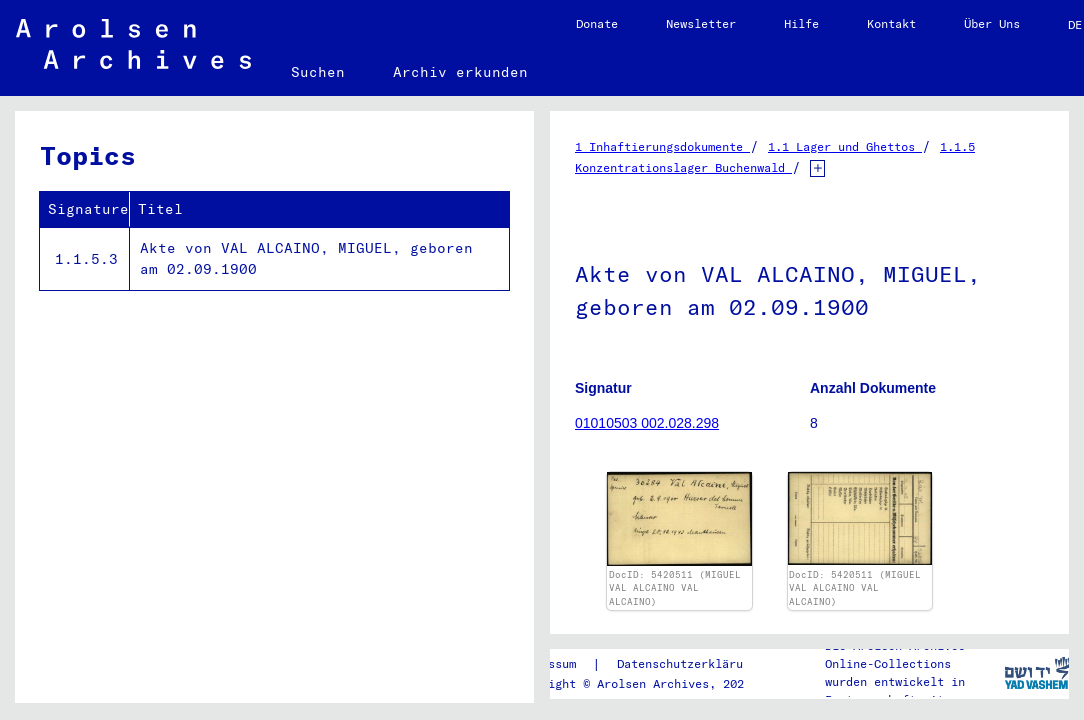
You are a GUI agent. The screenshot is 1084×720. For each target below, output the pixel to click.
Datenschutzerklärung (687, 663)
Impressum (544, 663)
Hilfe (801, 23)
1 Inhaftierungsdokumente (662, 146)
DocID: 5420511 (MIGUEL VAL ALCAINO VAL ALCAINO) (675, 588)
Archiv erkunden (460, 72)
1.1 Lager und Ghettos (845, 146)
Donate (597, 23)
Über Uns (992, 23)
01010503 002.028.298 (647, 423)
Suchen (318, 72)
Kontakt (891, 23)
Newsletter (701, 23)
